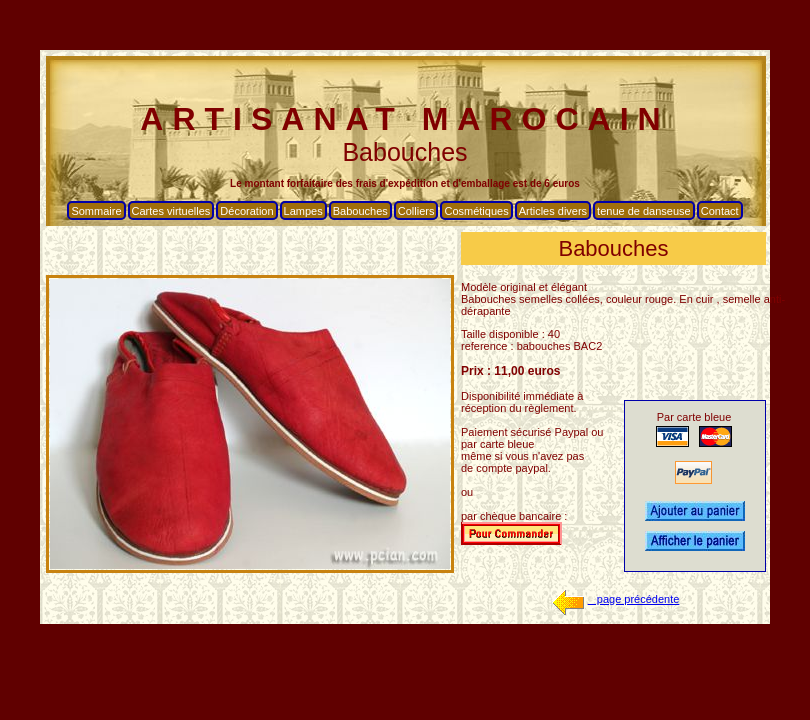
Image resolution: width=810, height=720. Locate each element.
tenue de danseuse (644, 211)
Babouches (360, 211)
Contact (720, 211)
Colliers (416, 211)
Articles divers (553, 211)
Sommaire (96, 211)
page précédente (614, 599)
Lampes (303, 211)
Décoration (246, 211)
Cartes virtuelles (171, 211)
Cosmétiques (476, 211)
